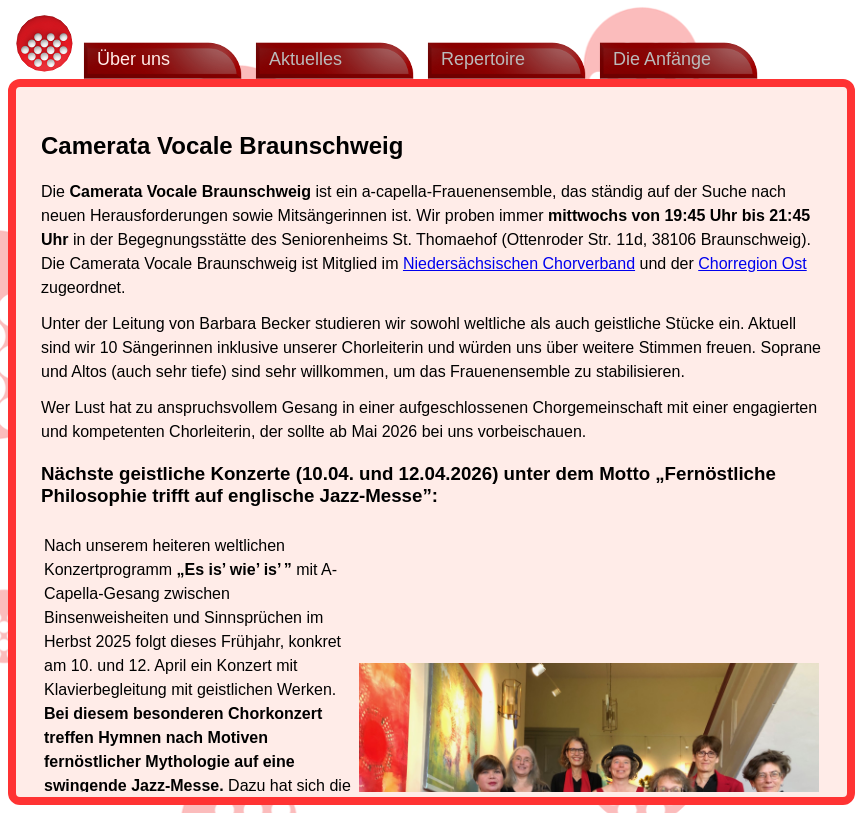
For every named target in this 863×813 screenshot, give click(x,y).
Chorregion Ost (752, 263)
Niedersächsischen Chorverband (519, 263)
